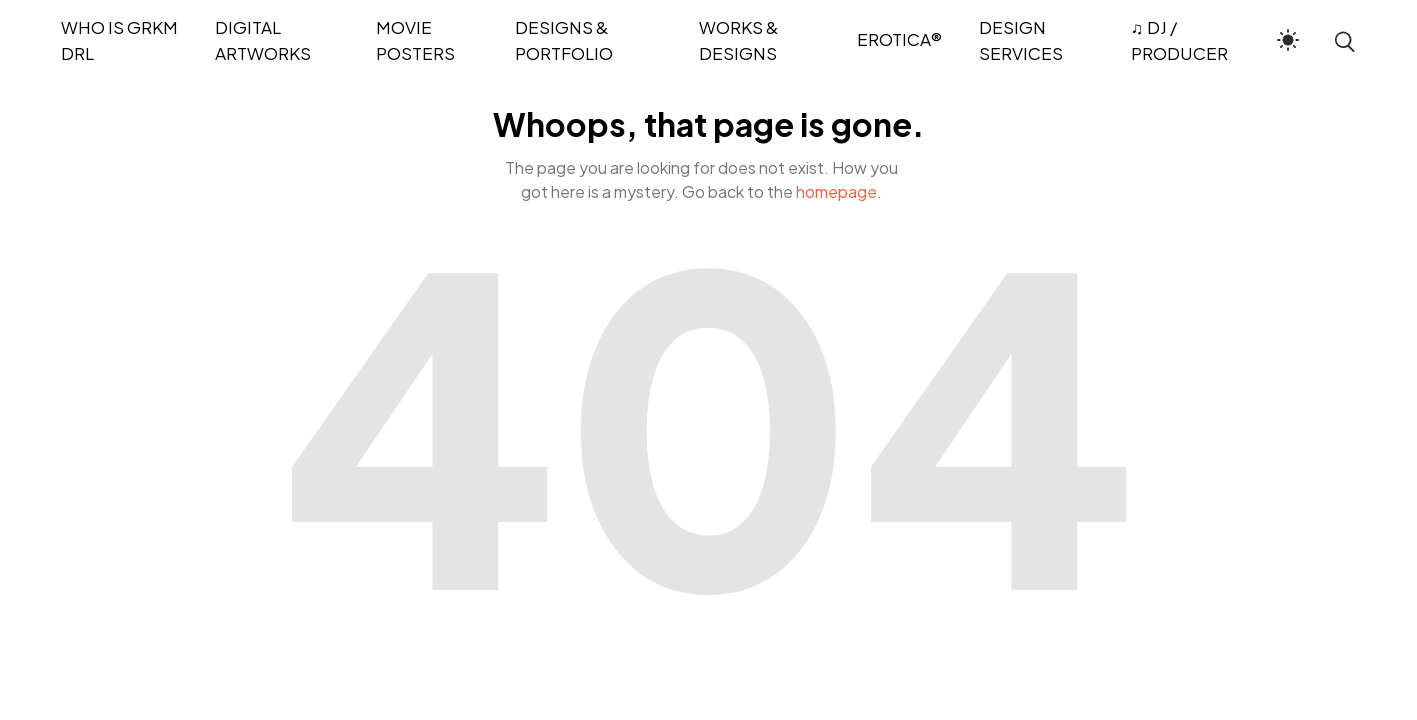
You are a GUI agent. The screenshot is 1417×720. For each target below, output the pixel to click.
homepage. (839, 191)
